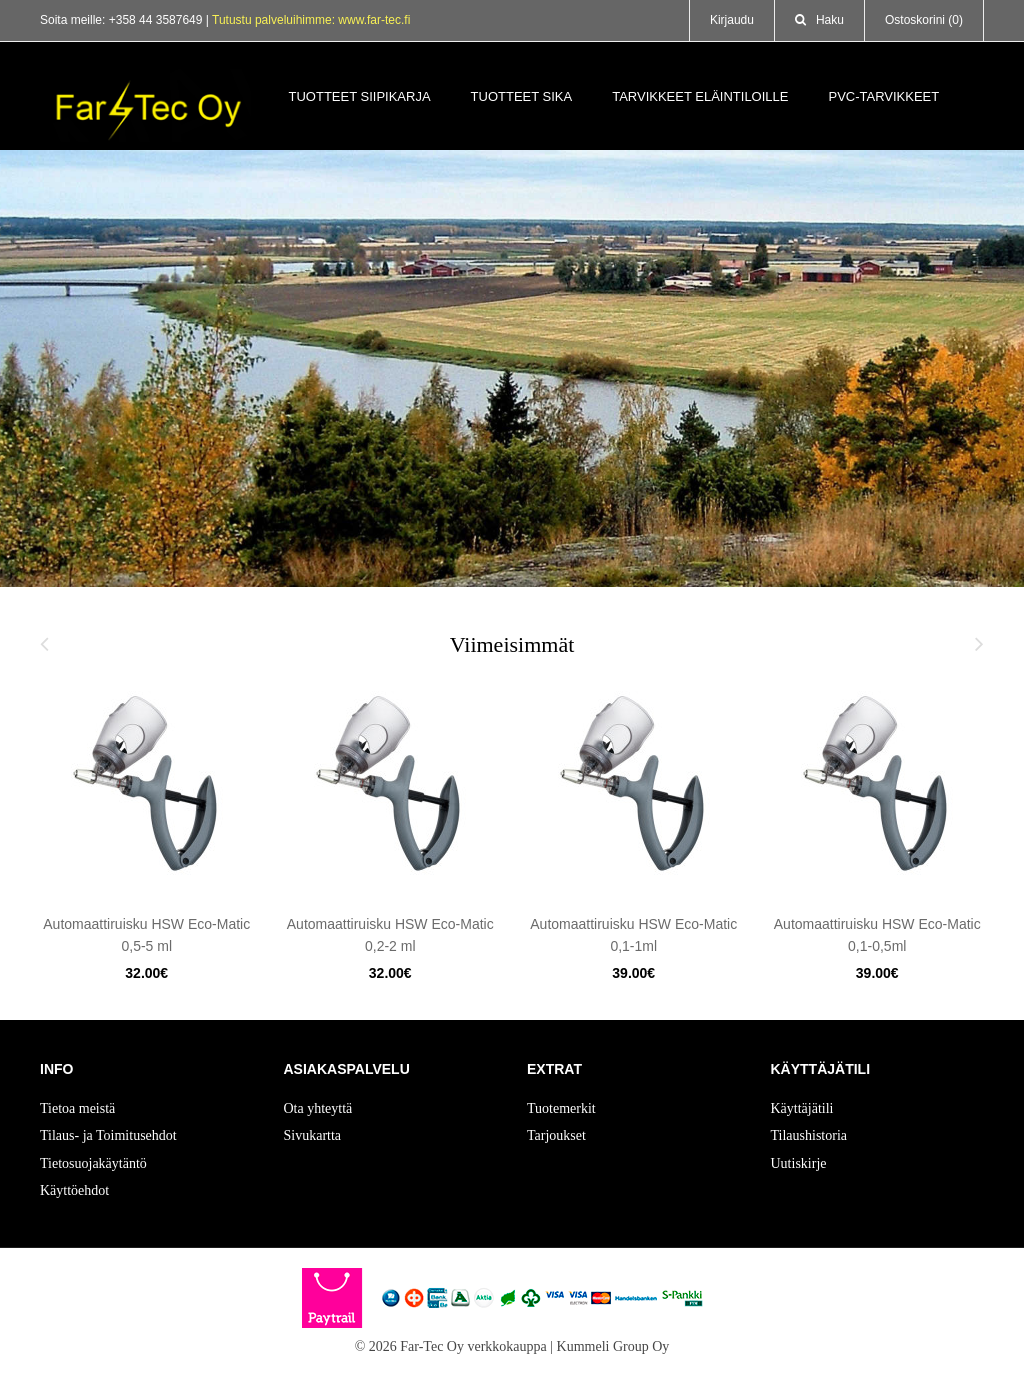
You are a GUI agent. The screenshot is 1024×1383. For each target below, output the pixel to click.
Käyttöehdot (74, 1190)
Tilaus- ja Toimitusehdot (108, 1135)
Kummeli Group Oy (613, 1346)
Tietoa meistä (77, 1108)
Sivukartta (313, 1135)
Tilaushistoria (809, 1135)
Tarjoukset (556, 1135)
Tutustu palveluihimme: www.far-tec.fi (311, 20)
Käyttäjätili (802, 1108)
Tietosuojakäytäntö (93, 1163)
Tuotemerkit (561, 1108)
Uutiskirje (799, 1163)
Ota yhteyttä (318, 1108)
